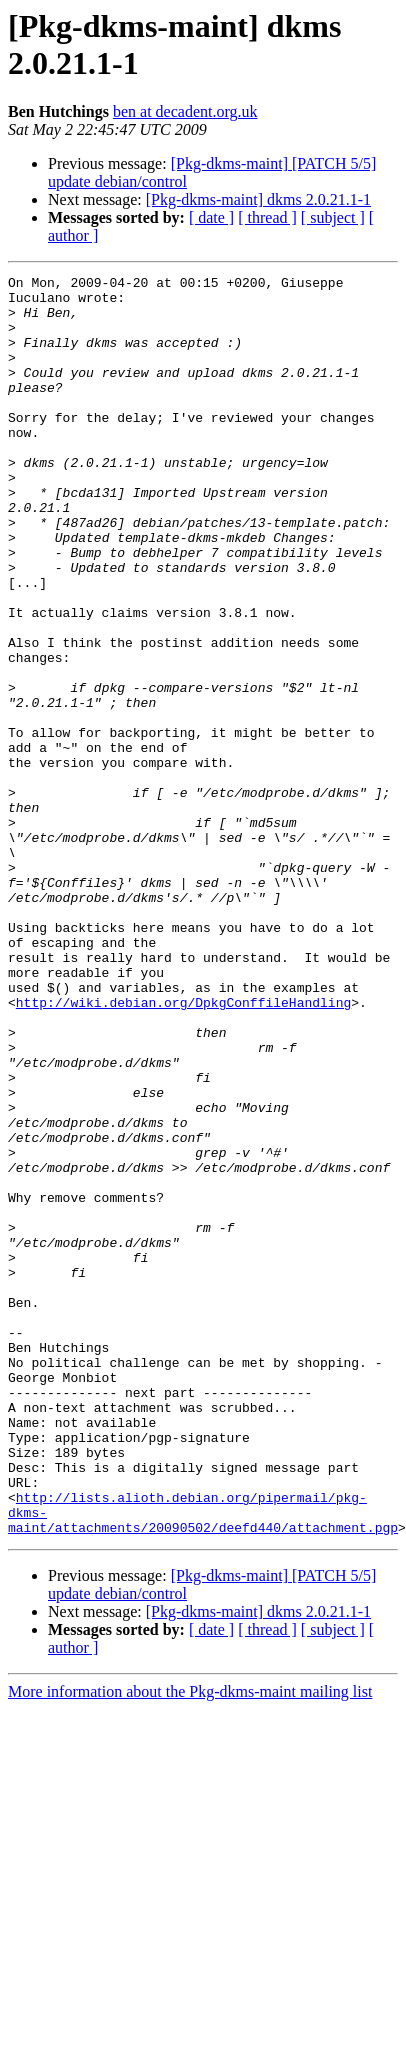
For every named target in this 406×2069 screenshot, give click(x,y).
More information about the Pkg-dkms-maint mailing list (190, 1907)
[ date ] (211, 217)
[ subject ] (333, 217)
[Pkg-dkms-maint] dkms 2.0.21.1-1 (258, 199)
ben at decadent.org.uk (185, 111)
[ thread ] (267, 217)
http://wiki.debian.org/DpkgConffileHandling (183, 1131)
